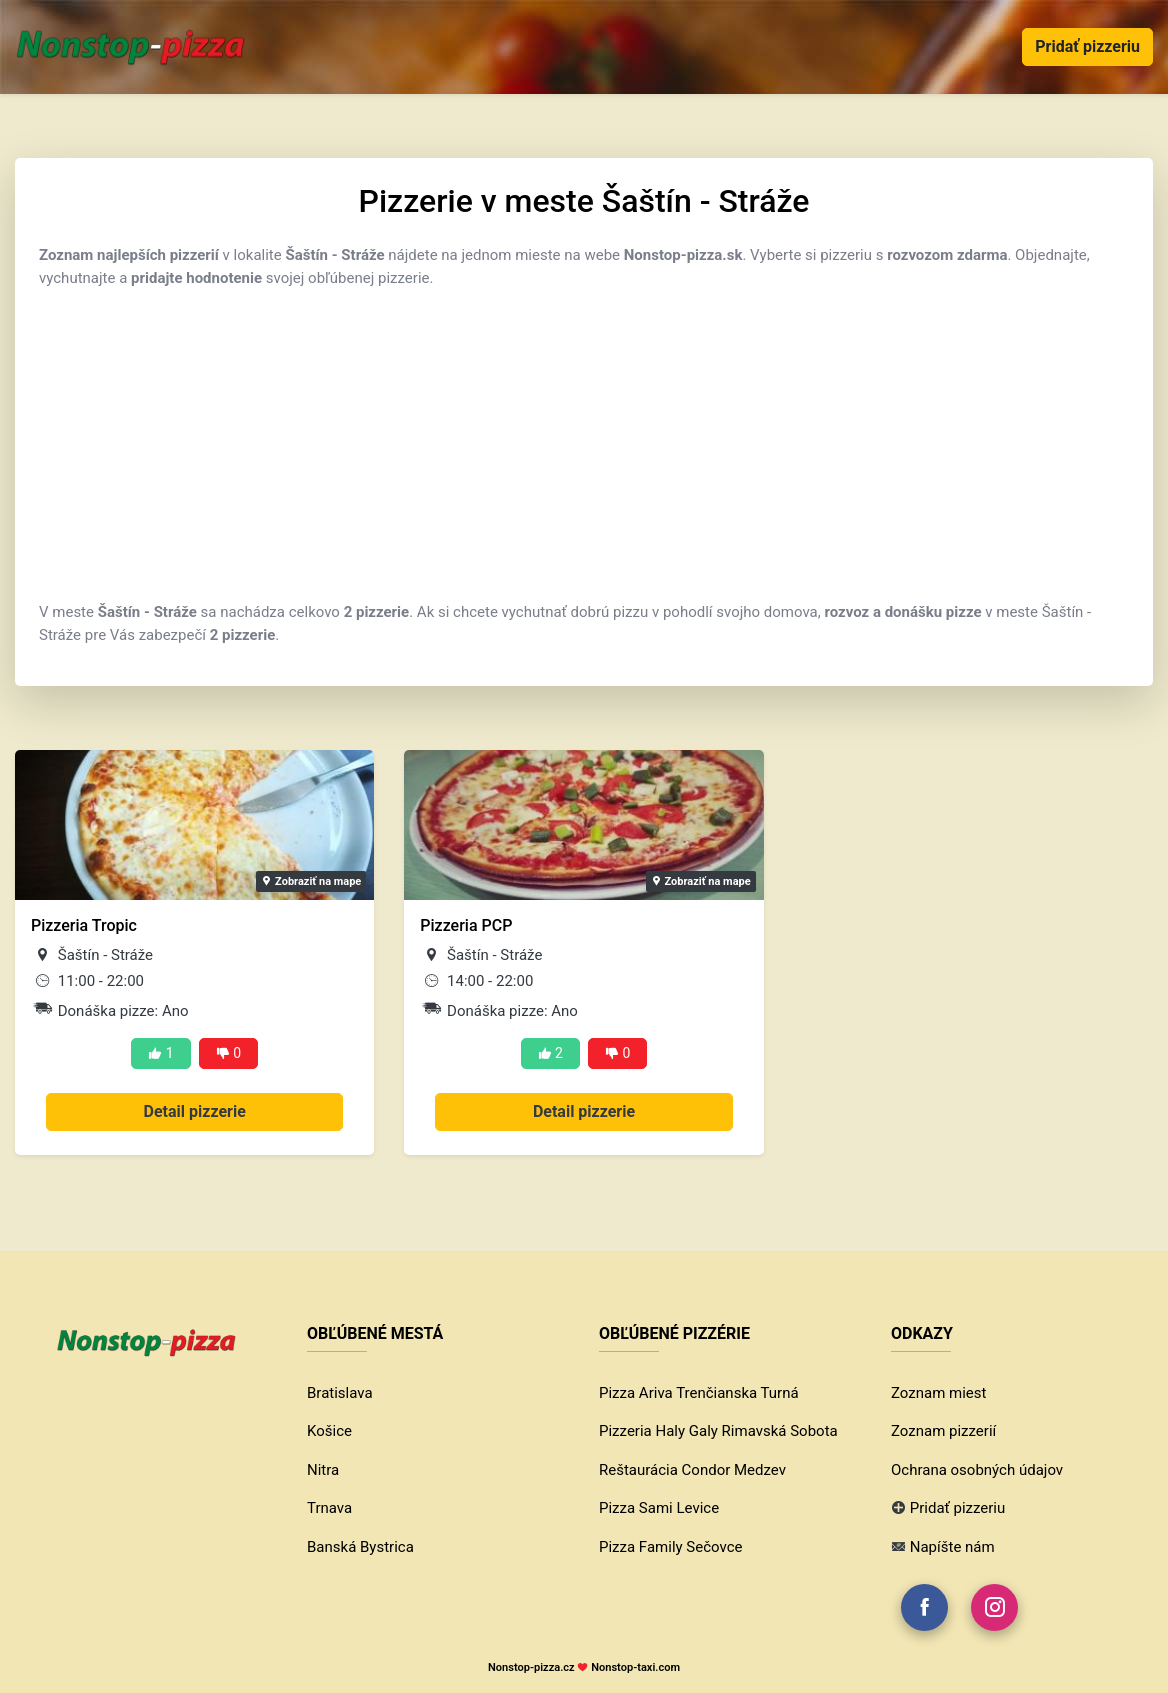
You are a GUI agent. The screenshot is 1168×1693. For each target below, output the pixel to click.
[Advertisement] (584, 445)
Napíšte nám (952, 1547)
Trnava (329, 1508)
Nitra (323, 1470)
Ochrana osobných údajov (977, 1470)
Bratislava (340, 1393)
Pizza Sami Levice (659, 1508)
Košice (329, 1431)
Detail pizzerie (195, 1111)
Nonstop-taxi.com (635, 1667)
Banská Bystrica (360, 1547)
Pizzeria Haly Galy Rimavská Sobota (718, 1431)
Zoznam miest (938, 1393)
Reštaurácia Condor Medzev (692, 1470)
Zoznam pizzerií (943, 1431)
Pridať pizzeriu (1087, 46)
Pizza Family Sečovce (670, 1547)
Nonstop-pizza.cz (531, 1667)
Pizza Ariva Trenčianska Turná (699, 1393)
